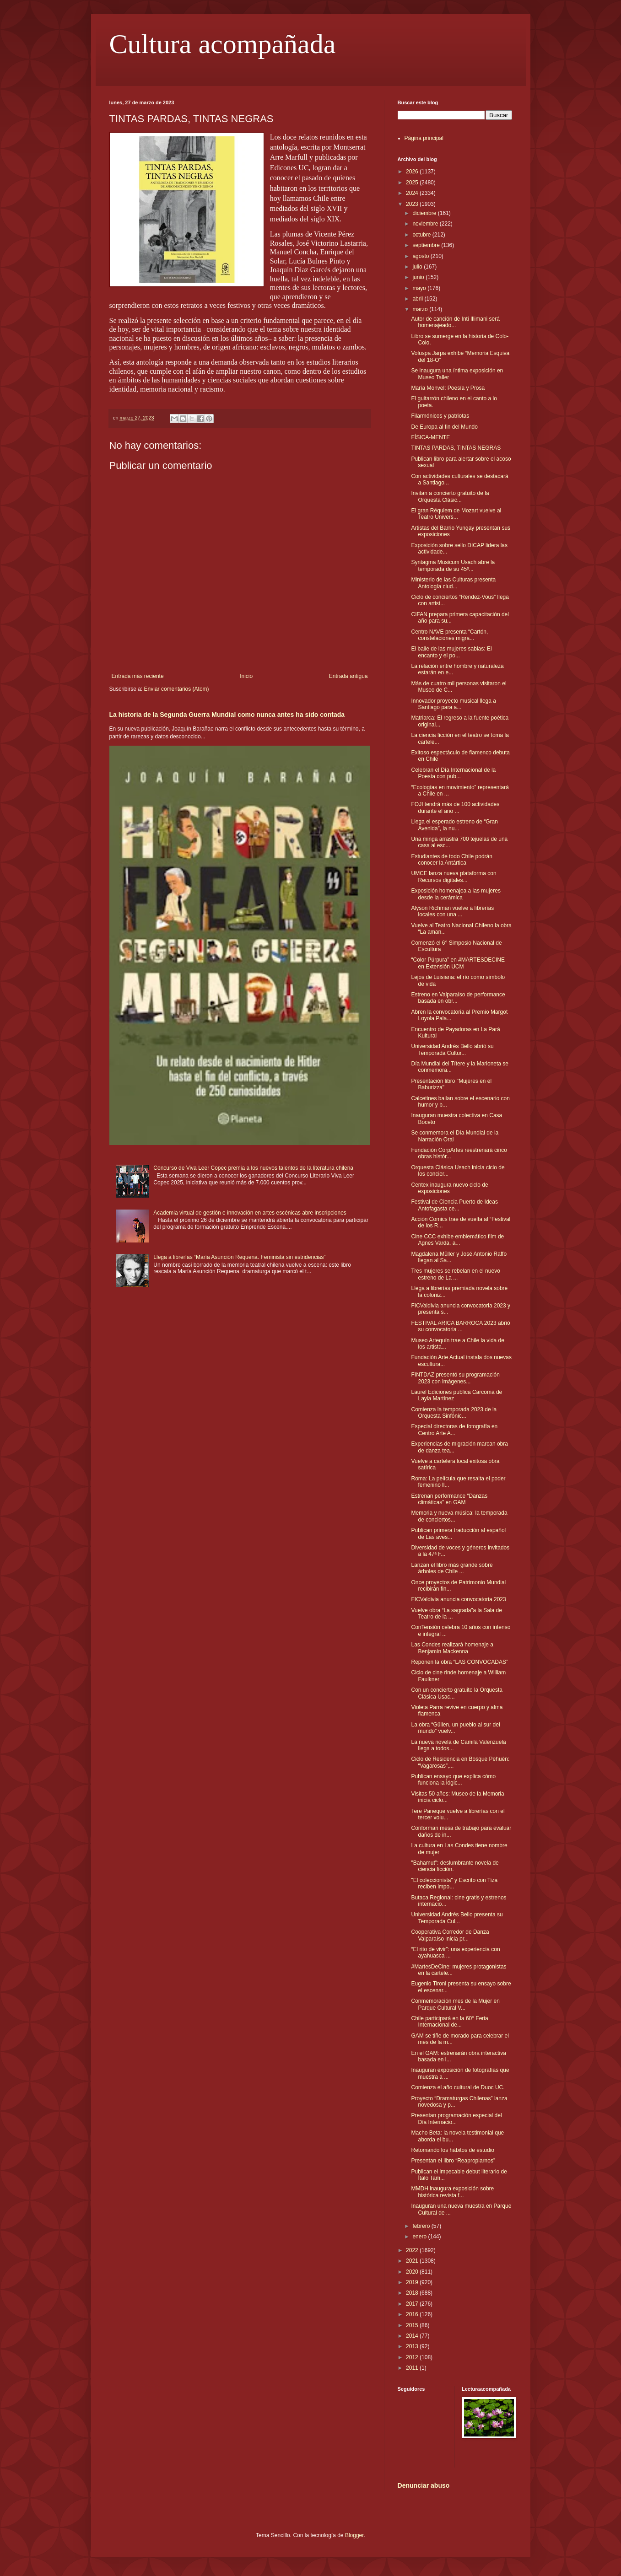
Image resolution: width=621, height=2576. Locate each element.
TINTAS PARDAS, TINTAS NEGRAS (456, 448)
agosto (421, 256)
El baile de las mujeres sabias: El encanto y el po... (451, 651)
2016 (413, 2314)
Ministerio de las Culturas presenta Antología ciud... (453, 582)
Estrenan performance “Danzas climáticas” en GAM (449, 1499)
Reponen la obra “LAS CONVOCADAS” (459, 1662)
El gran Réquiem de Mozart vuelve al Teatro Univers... (456, 513)
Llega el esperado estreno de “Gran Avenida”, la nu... (454, 824)
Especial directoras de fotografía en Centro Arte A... (454, 1429)
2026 (413, 171)
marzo (420, 309)
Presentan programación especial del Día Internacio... (456, 2118)
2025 (413, 182)
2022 (413, 2250)
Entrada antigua (348, 676)
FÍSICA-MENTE (430, 437)
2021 (413, 2261)
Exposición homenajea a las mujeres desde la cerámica (455, 893)
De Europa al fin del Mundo (444, 427)
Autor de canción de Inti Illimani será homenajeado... (455, 322)
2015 (413, 2325)
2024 (413, 193)
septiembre (426, 245)
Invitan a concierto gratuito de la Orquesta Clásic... (450, 496)
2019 (413, 2282)
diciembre (424, 213)
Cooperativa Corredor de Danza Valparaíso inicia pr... (450, 1935)
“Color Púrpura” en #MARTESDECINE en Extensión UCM (458, 963)
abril (418, 299)
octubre (422, 234)
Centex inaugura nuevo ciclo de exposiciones (449, 1188)
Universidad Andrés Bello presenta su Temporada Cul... (456, 1917)
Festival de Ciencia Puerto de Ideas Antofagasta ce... (454, 1205)
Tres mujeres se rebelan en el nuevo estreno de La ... (455, 1274)
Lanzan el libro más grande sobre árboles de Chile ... (451, 1568)
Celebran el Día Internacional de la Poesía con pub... (453, 773)
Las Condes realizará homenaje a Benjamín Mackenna (452, 1647)
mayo (419, 288)
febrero (421, 2226)
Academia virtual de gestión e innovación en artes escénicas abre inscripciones (249, 1213)
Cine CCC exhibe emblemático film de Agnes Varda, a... (457, 1239)
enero (420, 2236)
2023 (413, 204)
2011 (413, 2368)
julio (418, 267)
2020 (413, 2272)
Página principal (424, 138)
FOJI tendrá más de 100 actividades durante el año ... (455, 807)
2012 (413, 2357)
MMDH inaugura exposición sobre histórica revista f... (452, 2191)
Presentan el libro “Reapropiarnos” (453, 2160)
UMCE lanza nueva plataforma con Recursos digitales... (453, 876)
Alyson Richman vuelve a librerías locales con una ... (452, 911)
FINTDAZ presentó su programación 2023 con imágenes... (455, 1377)
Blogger (354, 2535)
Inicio (246, 676)
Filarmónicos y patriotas (440, 416)
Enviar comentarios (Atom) (176, 689)
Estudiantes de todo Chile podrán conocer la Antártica (451, 859)
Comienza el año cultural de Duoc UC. (457, 2087)
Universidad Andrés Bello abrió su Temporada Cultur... (452, 1049)
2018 (413, 2293)
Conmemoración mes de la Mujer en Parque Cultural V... (455, 2004)
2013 (413, 2346)
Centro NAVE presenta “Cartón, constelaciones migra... (449, 635)
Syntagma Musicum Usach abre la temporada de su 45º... (453, 565)
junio (419, 277)
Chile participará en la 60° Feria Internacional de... (449, 2021)
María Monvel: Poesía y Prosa (448, 388)
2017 (413, 2304)
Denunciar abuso (424, 2485)
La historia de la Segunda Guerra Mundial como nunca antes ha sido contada (227, 714)
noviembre (425, 223)
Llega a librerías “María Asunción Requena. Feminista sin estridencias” (239, 1257)
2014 (413, 2336)
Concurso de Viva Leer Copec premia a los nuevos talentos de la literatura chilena (253, 1168)
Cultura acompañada (222, 44)
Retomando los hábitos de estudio (452, 2150)
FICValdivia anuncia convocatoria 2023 (458, 1599)
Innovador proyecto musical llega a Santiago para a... (453, 704)
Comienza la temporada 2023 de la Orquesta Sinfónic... (454, 1412)
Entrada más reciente (138, 676)
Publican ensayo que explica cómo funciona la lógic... (453, 1779)
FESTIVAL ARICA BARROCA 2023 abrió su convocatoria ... (460, 1326)
